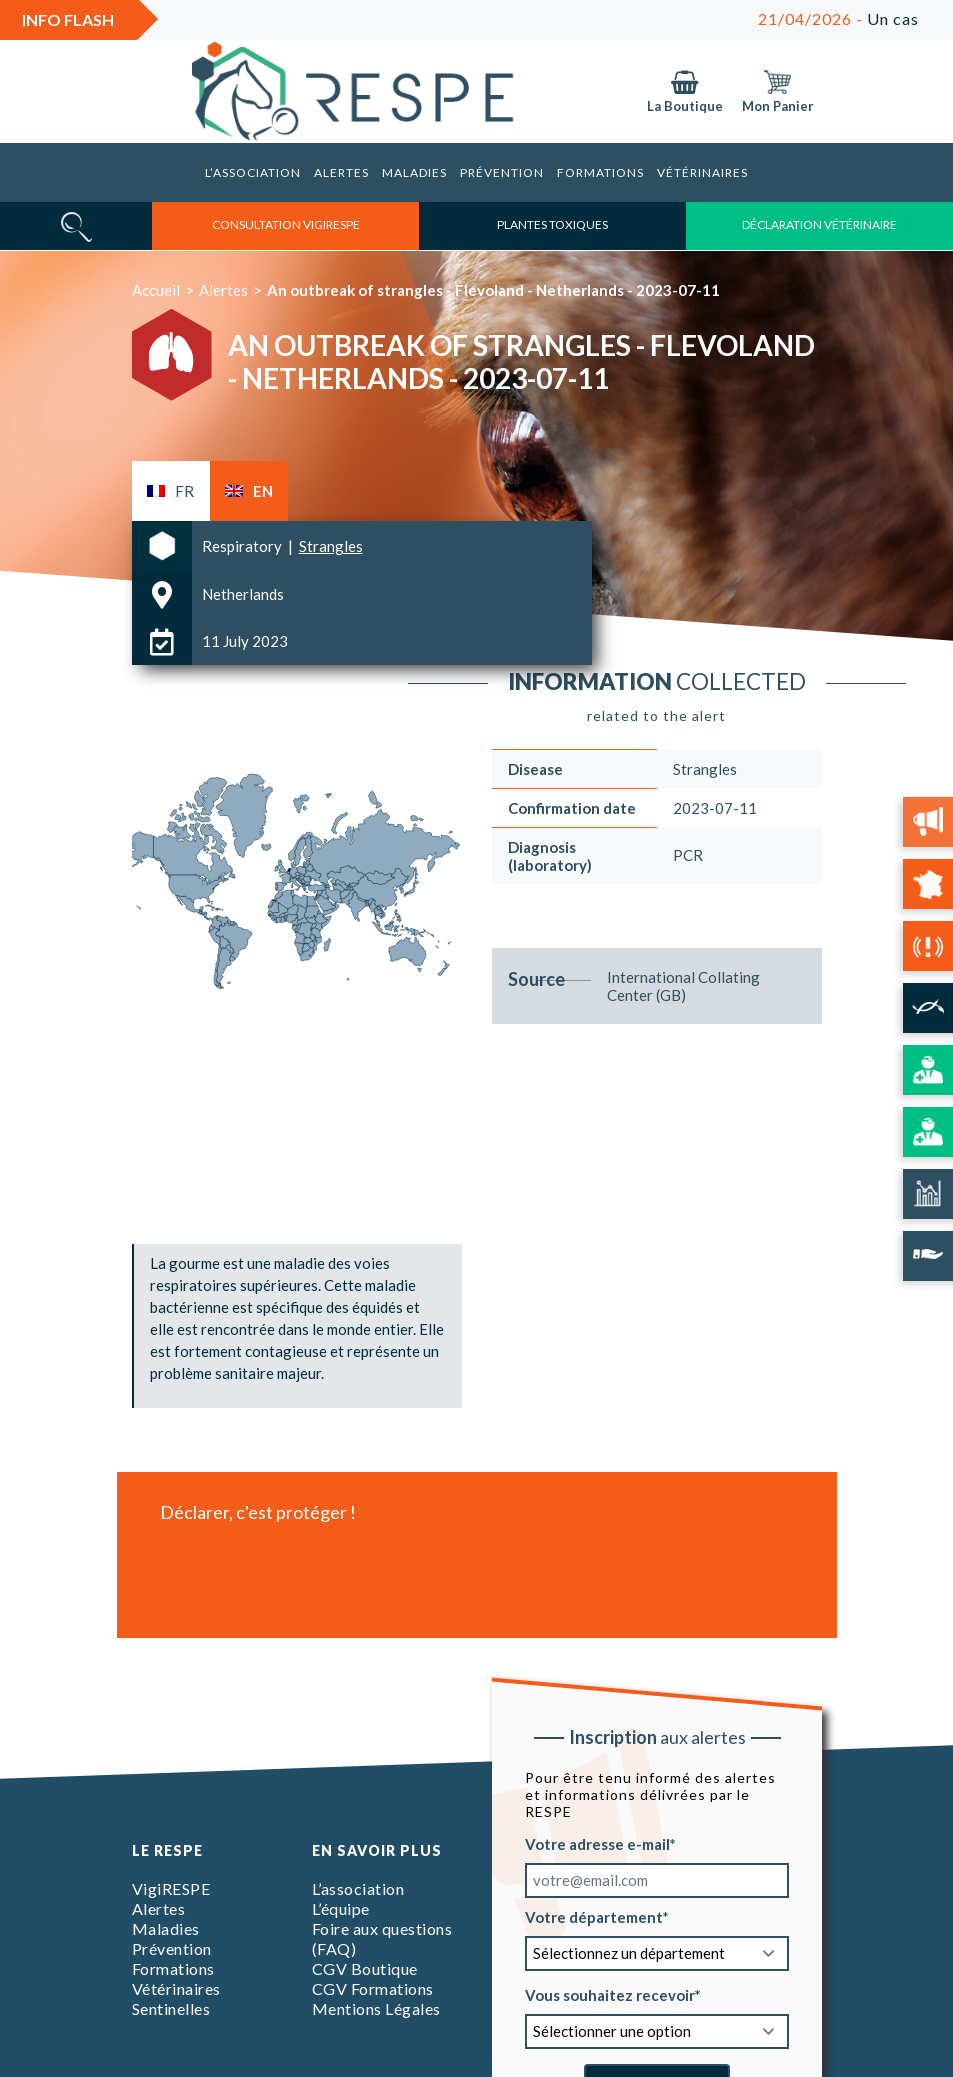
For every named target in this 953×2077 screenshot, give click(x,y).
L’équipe (341, 1908)
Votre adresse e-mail (597, 1843)
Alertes (341, 172)
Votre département (594, 1916)
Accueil (156, 290)
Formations (600, 172)
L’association (253, 172)
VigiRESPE (171, 1888)
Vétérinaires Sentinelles (176, 1998)
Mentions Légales (376, 2008)
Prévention (502, 172)
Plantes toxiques (552, 224)
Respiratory (243, 546)
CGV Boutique (365, 1968)
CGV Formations (373, 1988)
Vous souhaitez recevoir (610, 1994)
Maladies (414, 172)
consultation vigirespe (286, 224)
